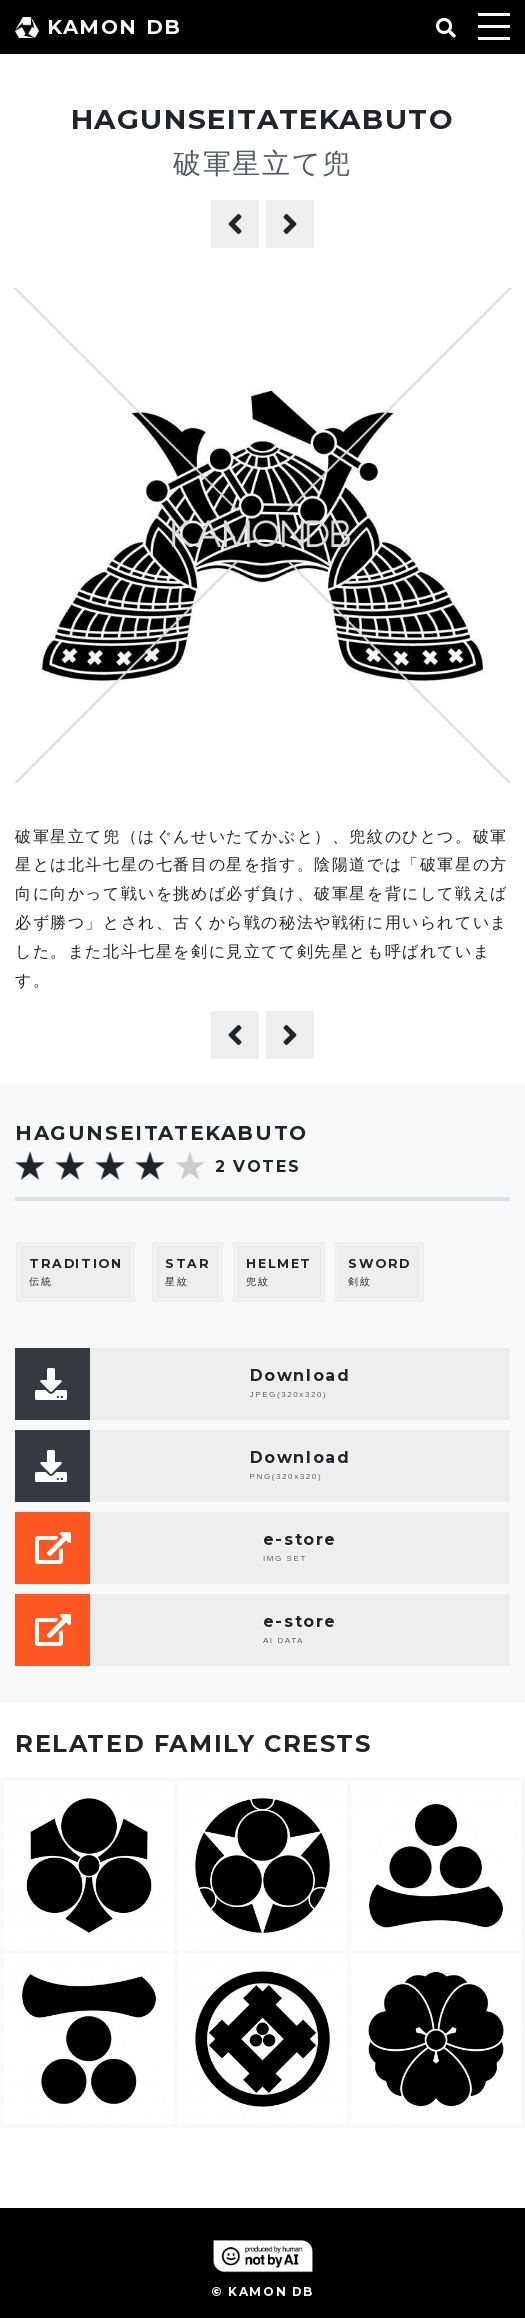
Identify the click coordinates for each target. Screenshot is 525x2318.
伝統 (75, 1271)
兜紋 (279, 1271)
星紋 (187, 1271)
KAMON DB (98, 27)
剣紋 (379, 1271)
